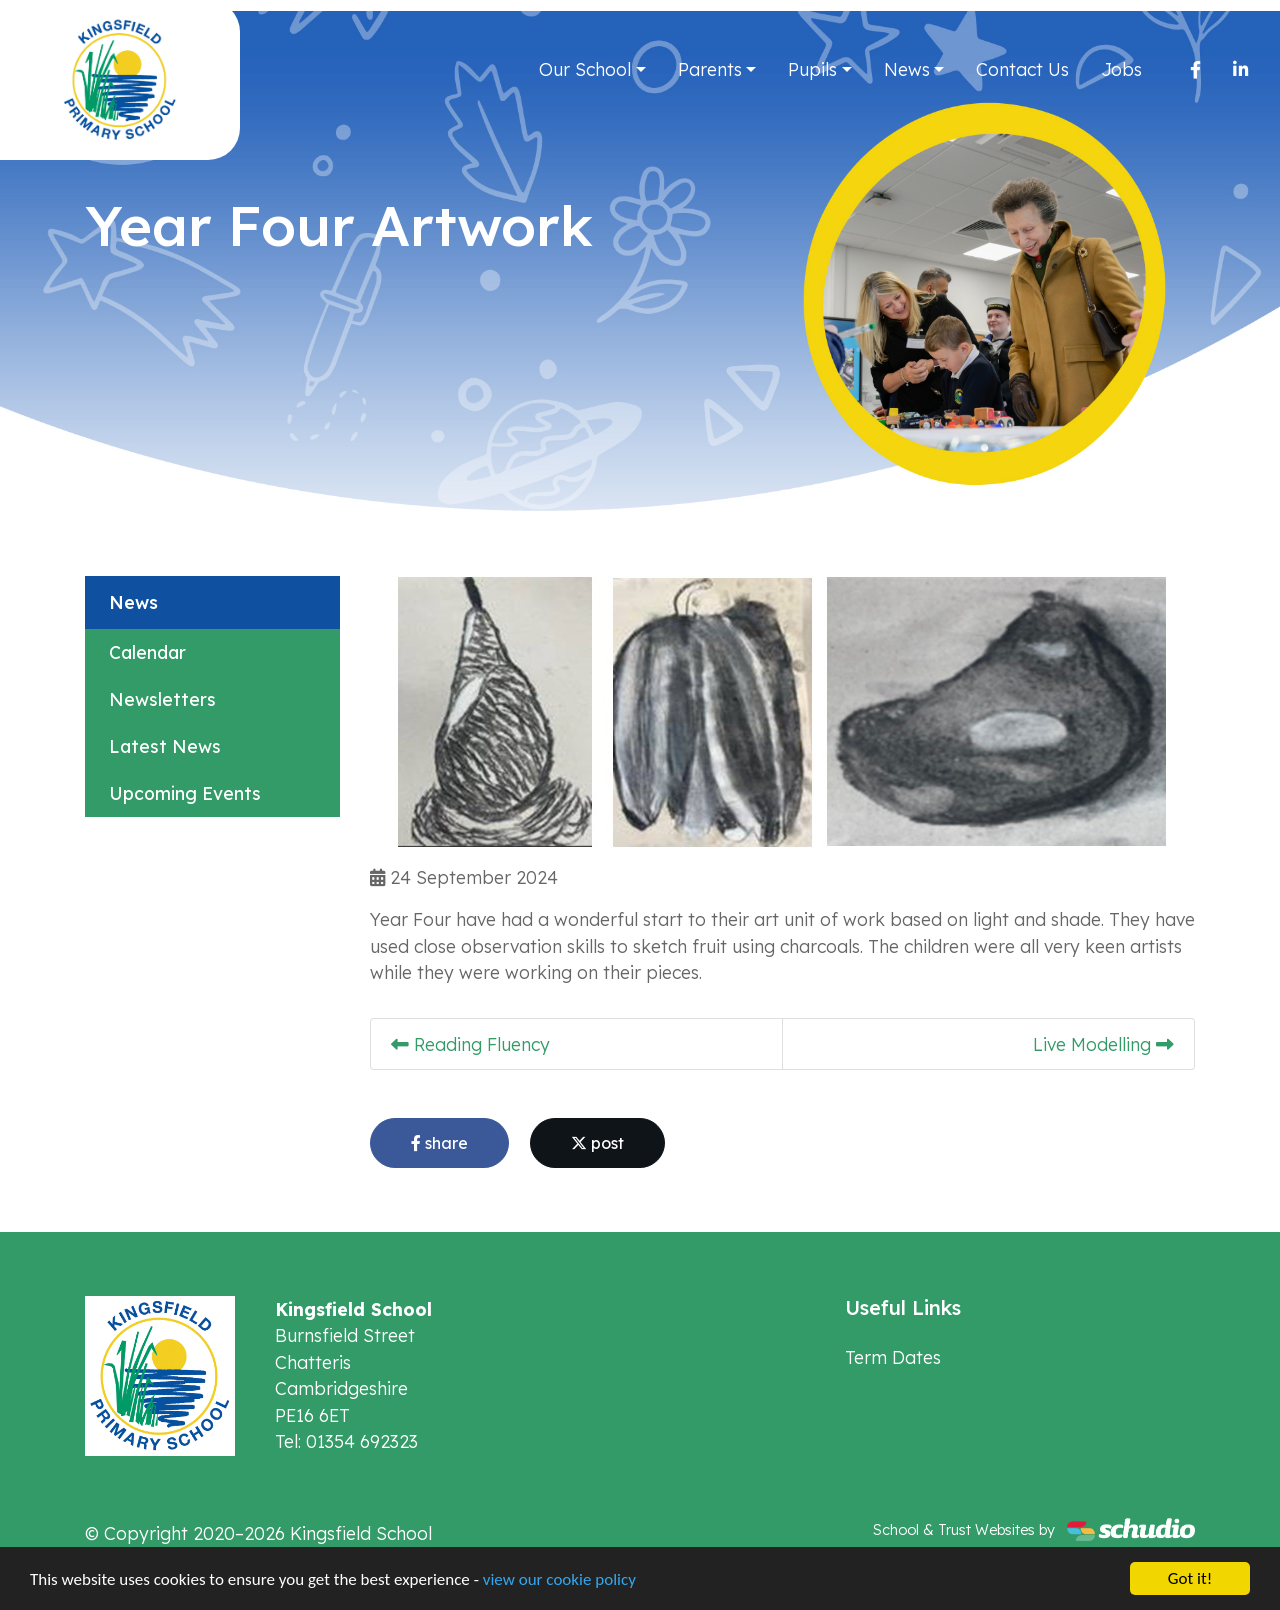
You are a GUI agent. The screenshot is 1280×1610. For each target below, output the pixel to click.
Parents (710, 69)
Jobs (1121, 69)
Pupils (812, 69)
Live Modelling (1103, 1044)
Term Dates (893, 1357)
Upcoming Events (185, 793)
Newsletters (162, 699)
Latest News (165, 746)
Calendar (147, 652)
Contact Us (1022, 69)
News (907, 69)
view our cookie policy (559, 1579)
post (597, 1143)
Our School (585, 69)
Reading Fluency (470, 1044)
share (439, 1143)
